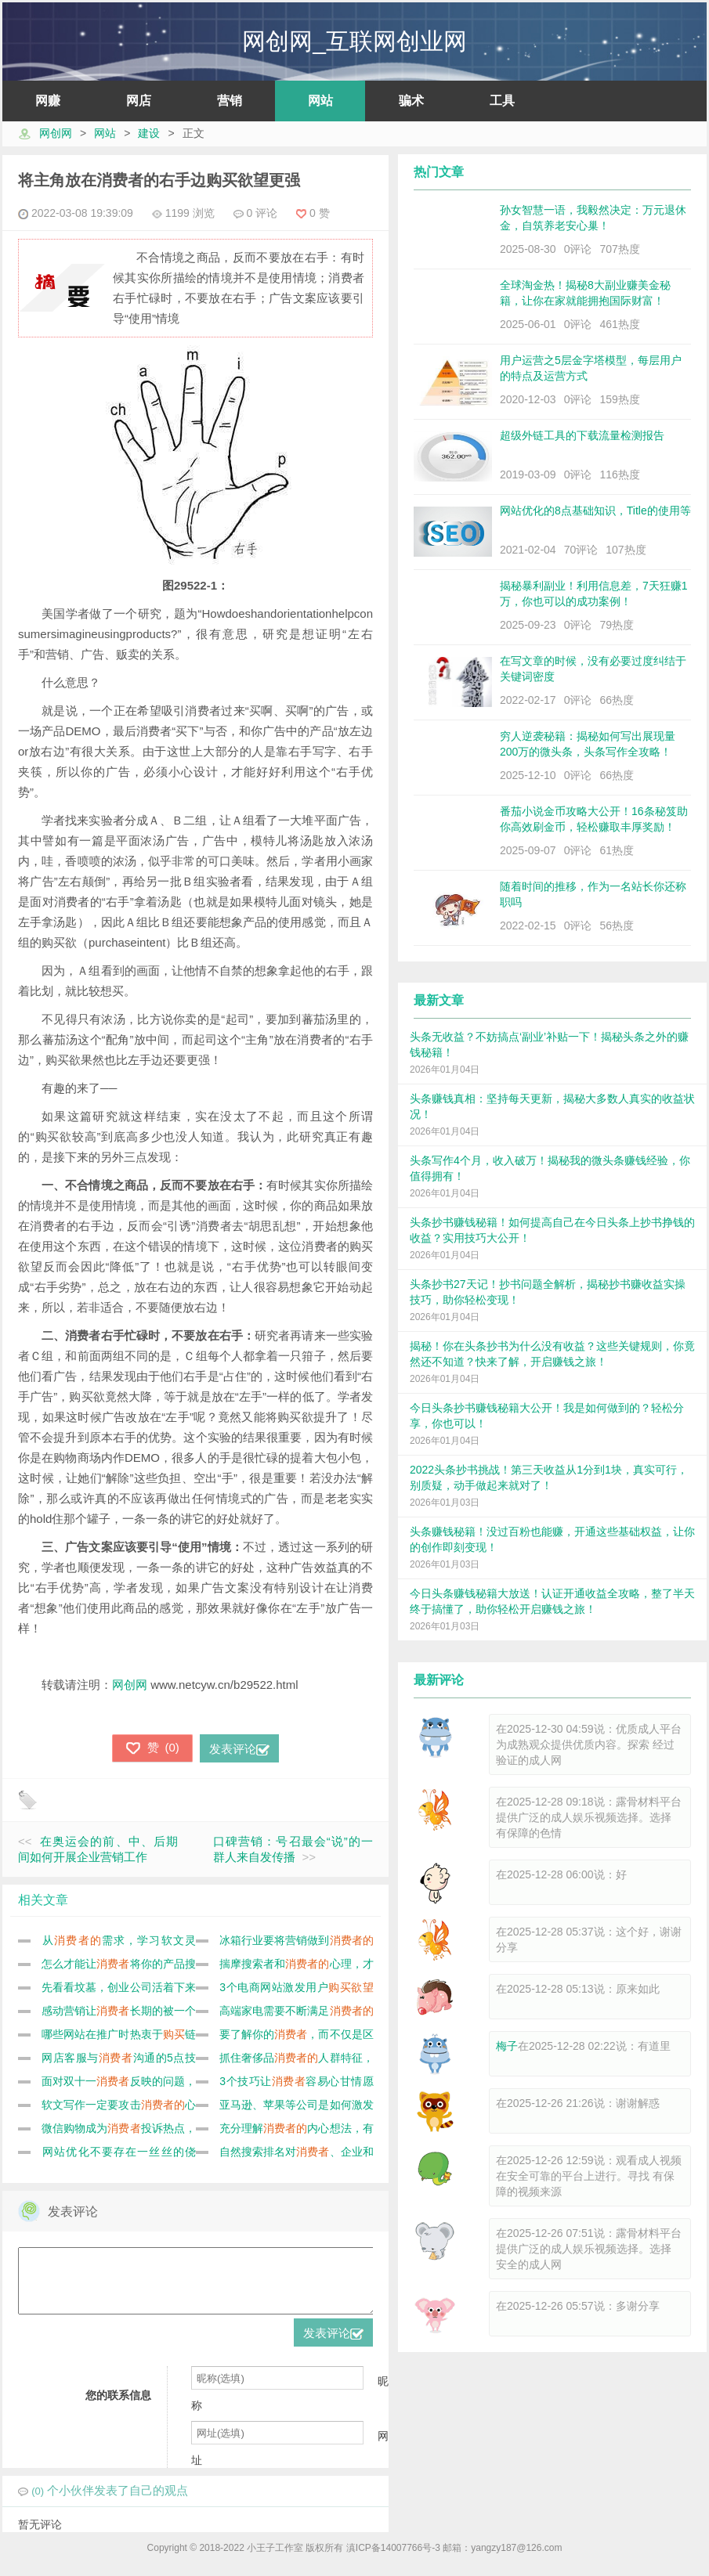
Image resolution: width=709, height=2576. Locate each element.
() (152, 1748)
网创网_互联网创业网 (354, 41)
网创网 (55, 133)
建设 (149, 133)
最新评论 (439, 1680)
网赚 (47, 100)
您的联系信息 (118, 2407)
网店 (138, 100)
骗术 (411, 100)
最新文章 (439, 1000)
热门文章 (439, 172)
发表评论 (239, 1748)
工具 (502, 100)
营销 (229, 100)
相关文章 (43, 1900)
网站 (320, 100)
